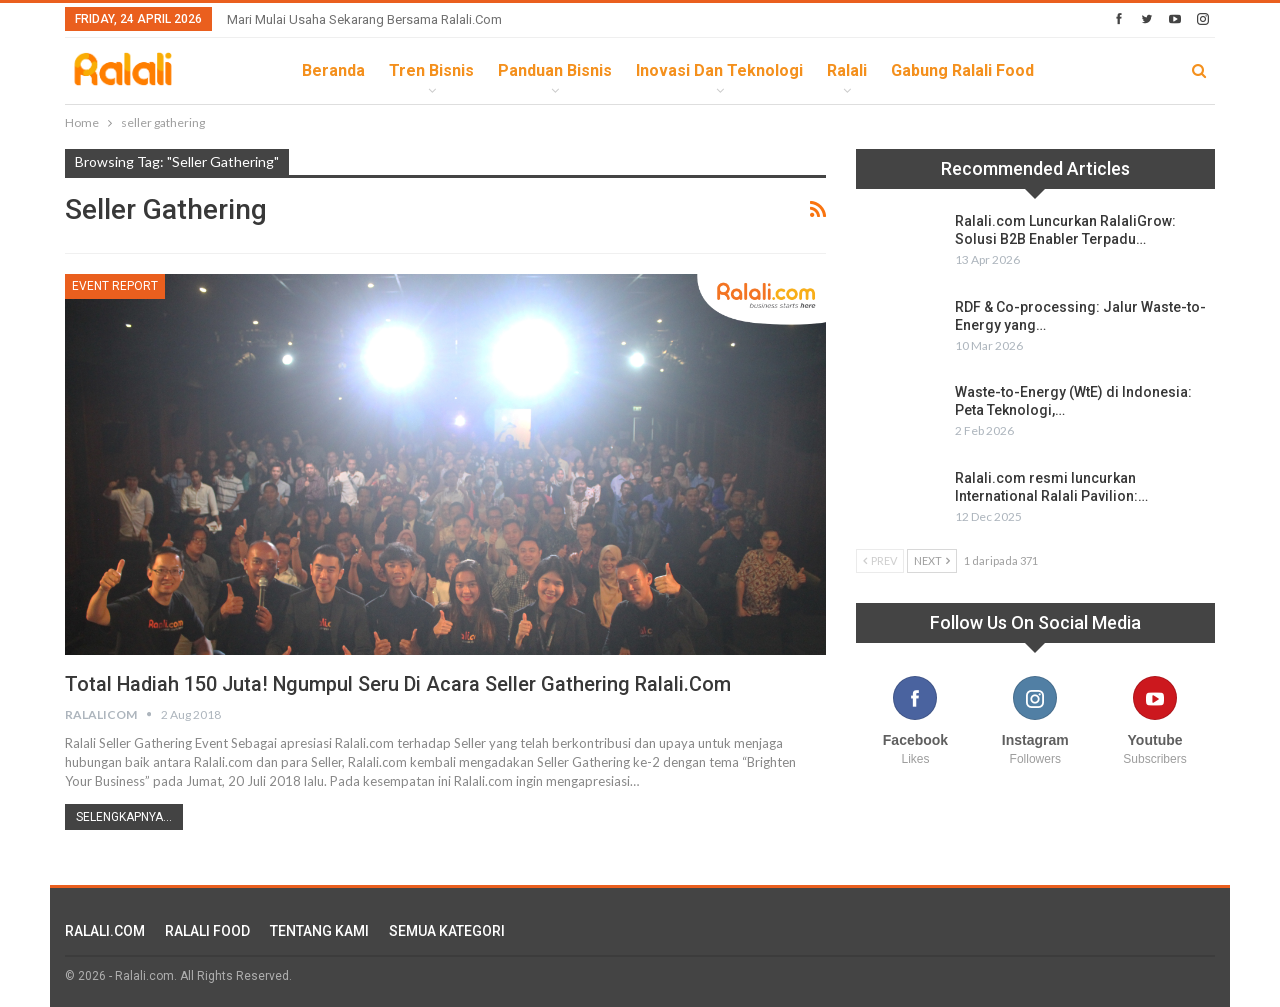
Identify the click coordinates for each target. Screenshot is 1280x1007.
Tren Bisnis (431, 70)
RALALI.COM (105, 931)
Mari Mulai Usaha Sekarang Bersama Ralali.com (364, 19)
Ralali (847, 70)
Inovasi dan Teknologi (719, 70)
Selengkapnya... (124, 817)
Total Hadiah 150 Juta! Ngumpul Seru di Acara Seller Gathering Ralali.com (400, 684)
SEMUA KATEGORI (447, 931)
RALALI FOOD (207, 931)
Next (932, 560)
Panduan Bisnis (555, 70)
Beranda (333, 70)
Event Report (115, 286)
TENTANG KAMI (319, 931)
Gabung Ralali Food (962, 70)
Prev (880, 560)
